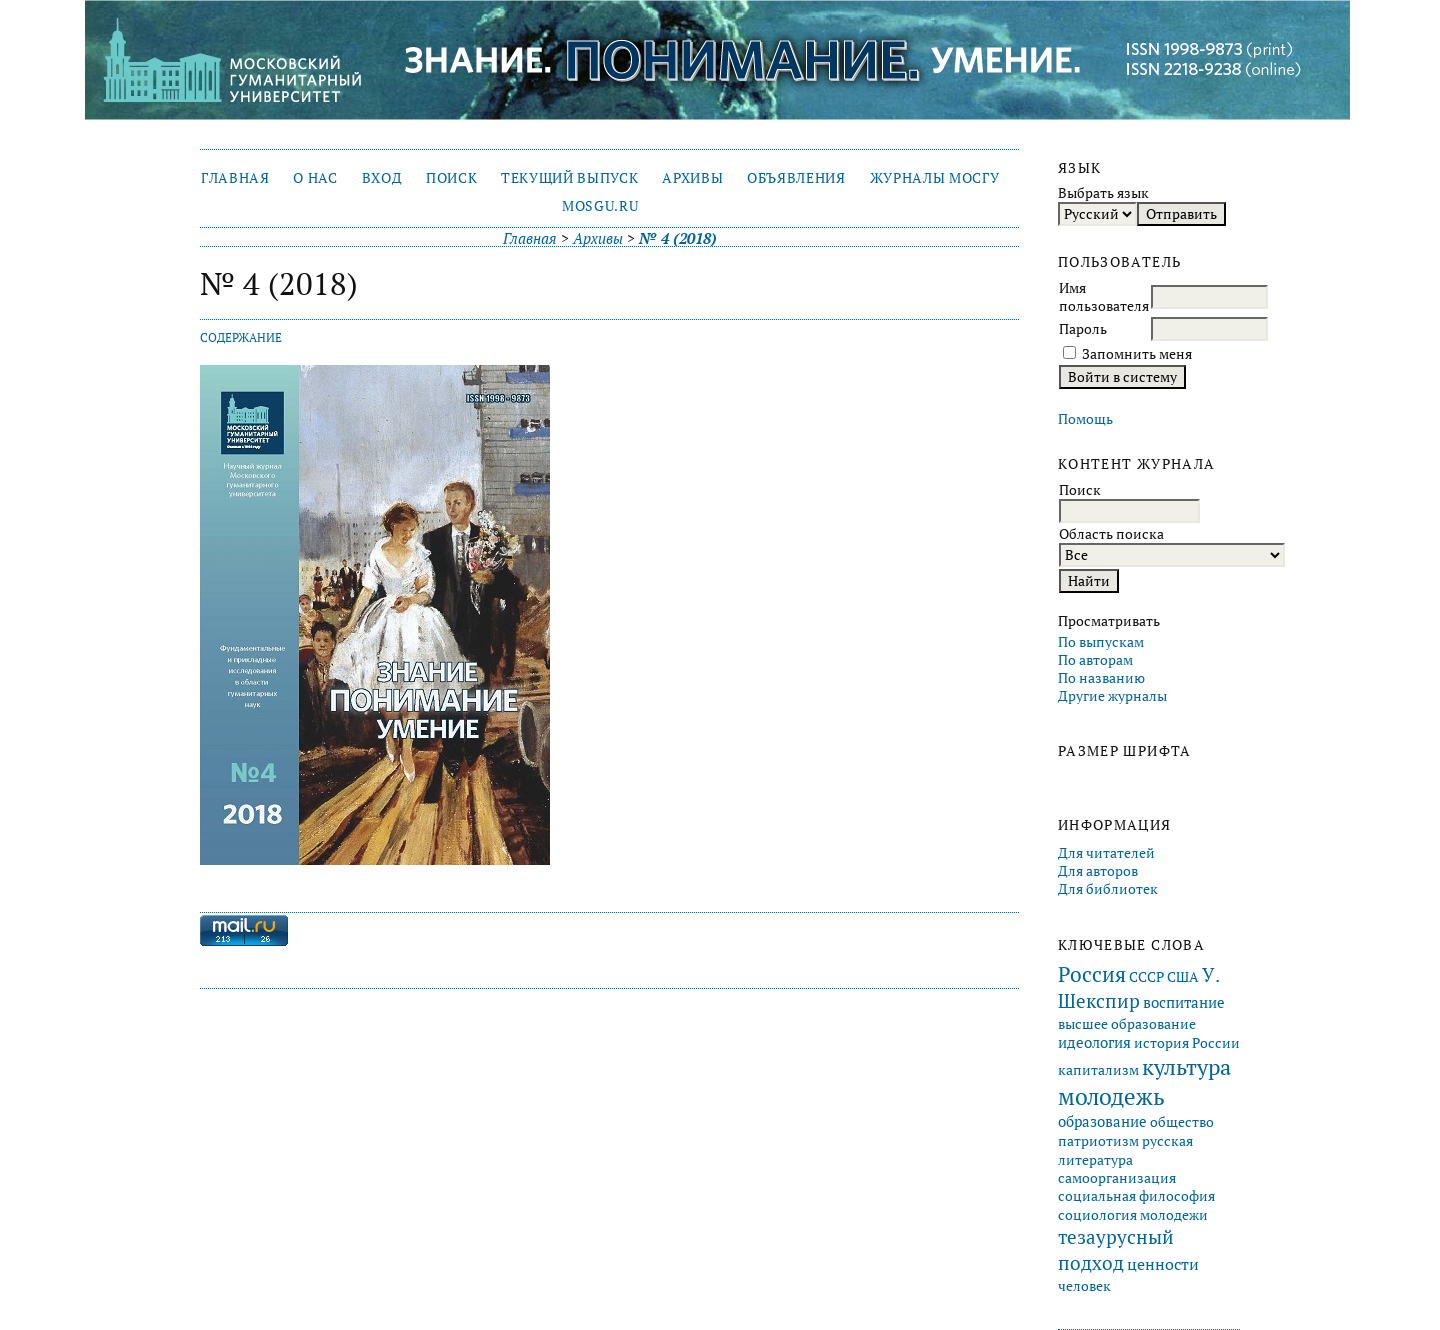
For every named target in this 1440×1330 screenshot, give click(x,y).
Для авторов (1098, 871)
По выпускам (1101, 642)
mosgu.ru (600, 206)
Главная (235, 178)
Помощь (1085, 419)
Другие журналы (1112, 696)
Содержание (241, 337)
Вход (382, 178)
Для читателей (1106, 853)
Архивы (692, 178)
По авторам (1095, 660)
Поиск (451, 178)
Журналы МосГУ (935, 178)
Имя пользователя (1104, 297)
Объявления (796, 178)
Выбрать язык (1103, 193)
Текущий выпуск (569, 178)
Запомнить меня (1137, 354)
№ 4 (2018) (678, 238)
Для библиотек (1108, 889)
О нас (315, 178)
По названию (1101, 678)
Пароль (1083, 329)
